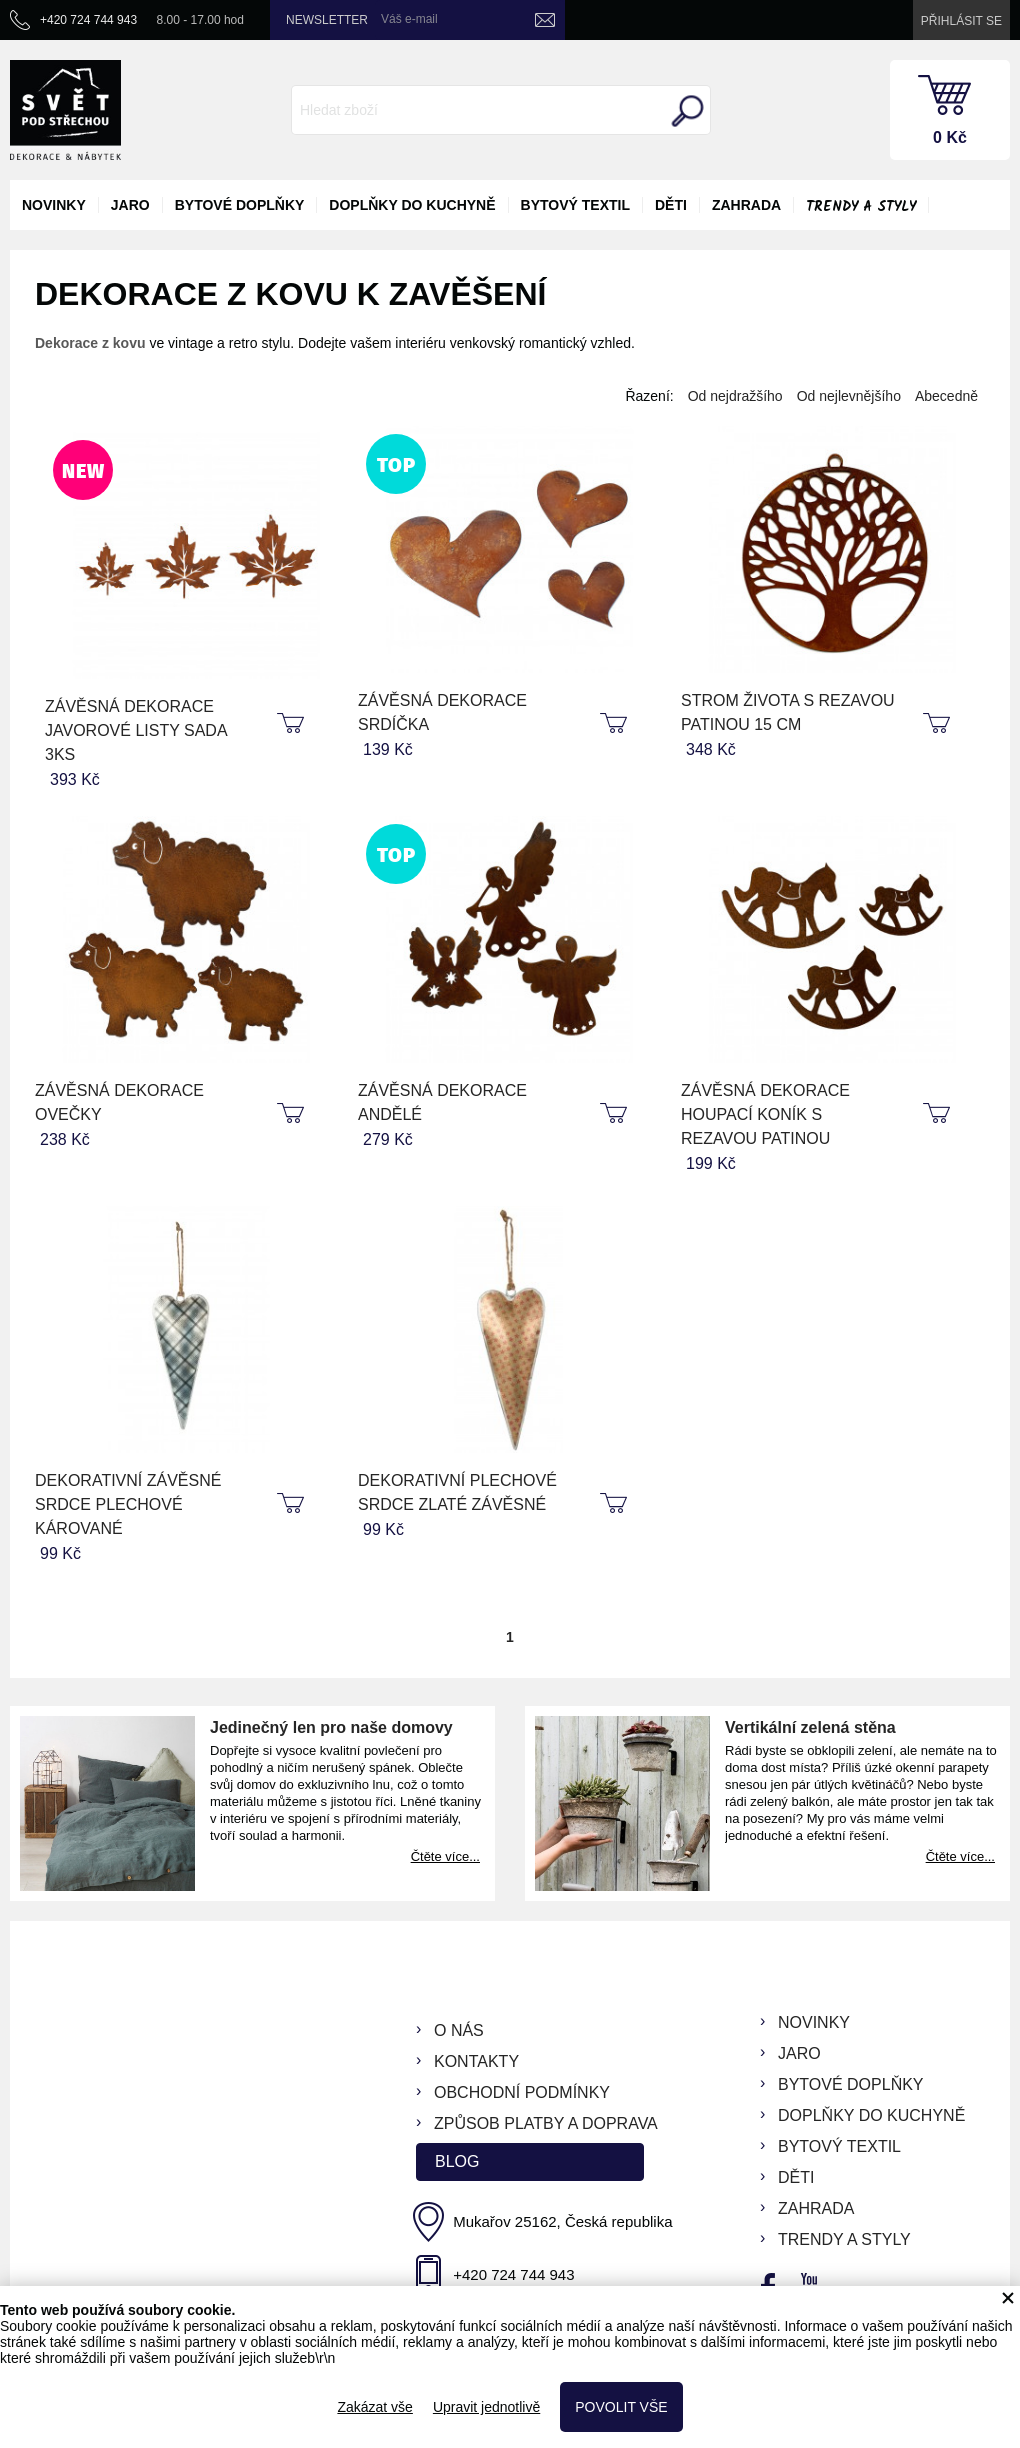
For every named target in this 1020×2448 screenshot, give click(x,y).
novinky (54, 205)
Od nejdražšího (735, 396)
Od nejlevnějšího (849, 396)
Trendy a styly (861, 207)
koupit (293, 724)
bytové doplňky (240, 205)
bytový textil (575, 205)
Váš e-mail (409, 19)
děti (671, 205)
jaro (130, 205)
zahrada (746, 205)
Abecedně (946, 396)
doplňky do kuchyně (412, 205)
